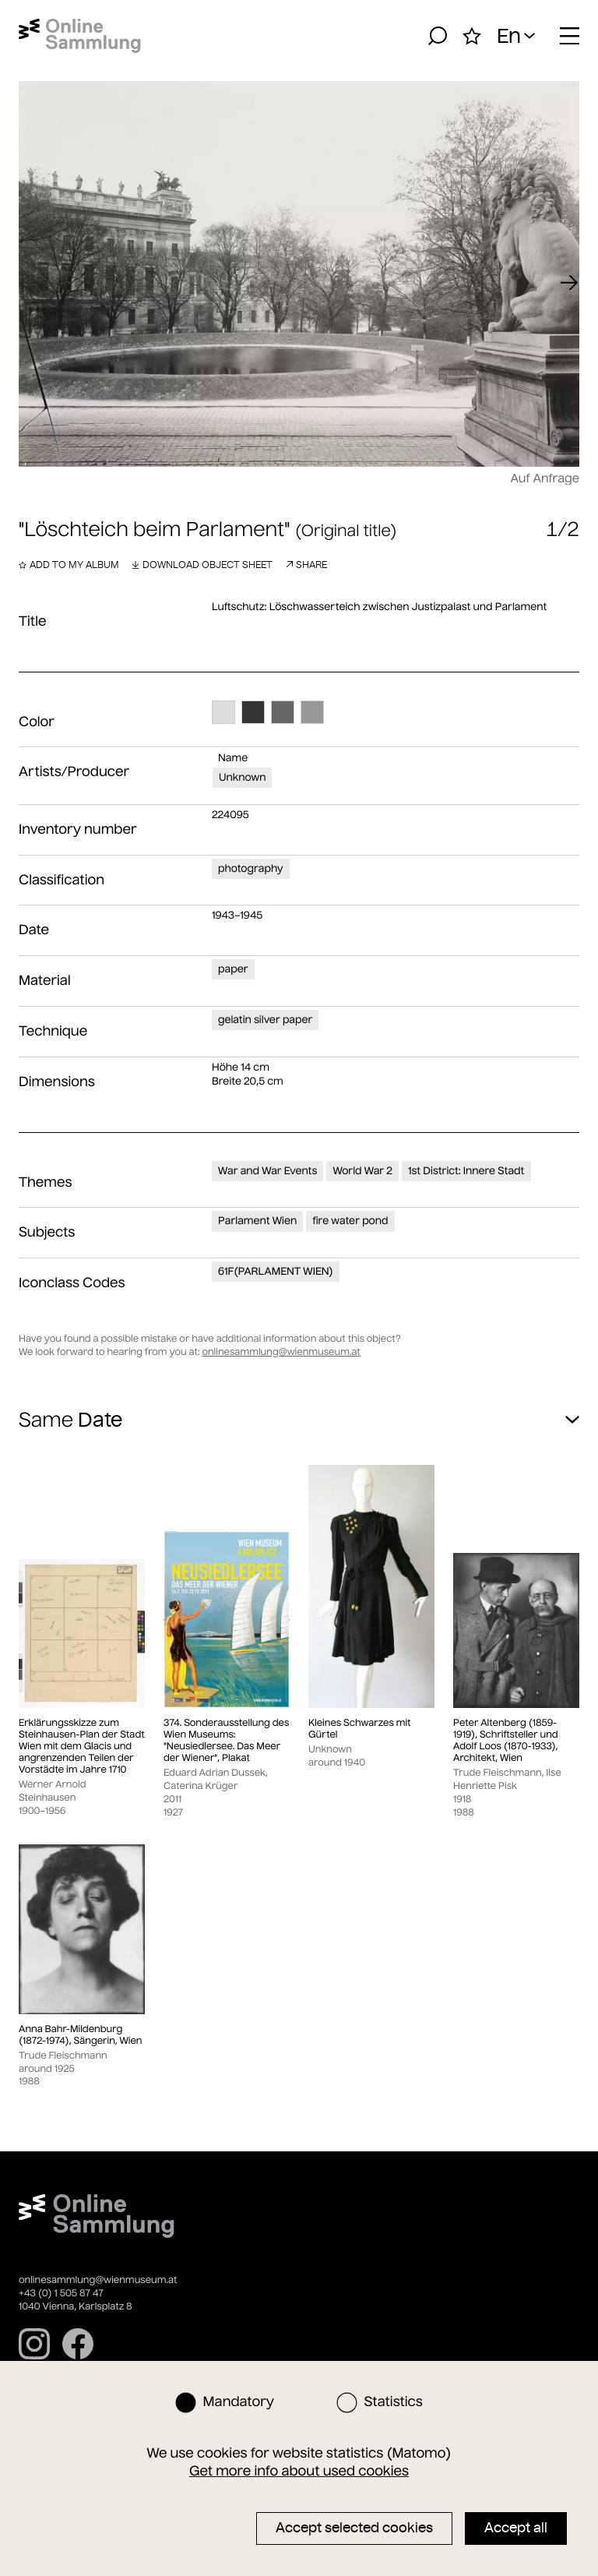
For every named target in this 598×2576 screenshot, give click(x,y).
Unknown (242, 777)
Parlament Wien (257, 1220)
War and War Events (267, 1170)
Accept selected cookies (354, 2527)
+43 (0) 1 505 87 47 (61, 2293)
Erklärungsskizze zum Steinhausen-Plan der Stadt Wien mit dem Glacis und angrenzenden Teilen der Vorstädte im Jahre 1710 (82, 1746)
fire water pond (350, 1220)
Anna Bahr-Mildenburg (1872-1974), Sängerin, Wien (80, 2035)
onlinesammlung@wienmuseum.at (281, 1352)
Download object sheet (202, 564)
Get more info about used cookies (299, 2470)
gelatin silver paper (265, 1019)
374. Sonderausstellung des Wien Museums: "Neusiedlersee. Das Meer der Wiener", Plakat (226, 1740)
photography (250, 868)
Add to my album (69, 564)
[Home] (79, 35)
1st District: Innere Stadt (466, 1170)
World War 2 (362, 1170)
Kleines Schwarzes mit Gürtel (359, 1729)
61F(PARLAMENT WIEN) (275, 1271)
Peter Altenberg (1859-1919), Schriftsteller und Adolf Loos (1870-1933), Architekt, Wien (505, 1740)
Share (306, 564)
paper (233, 969)
